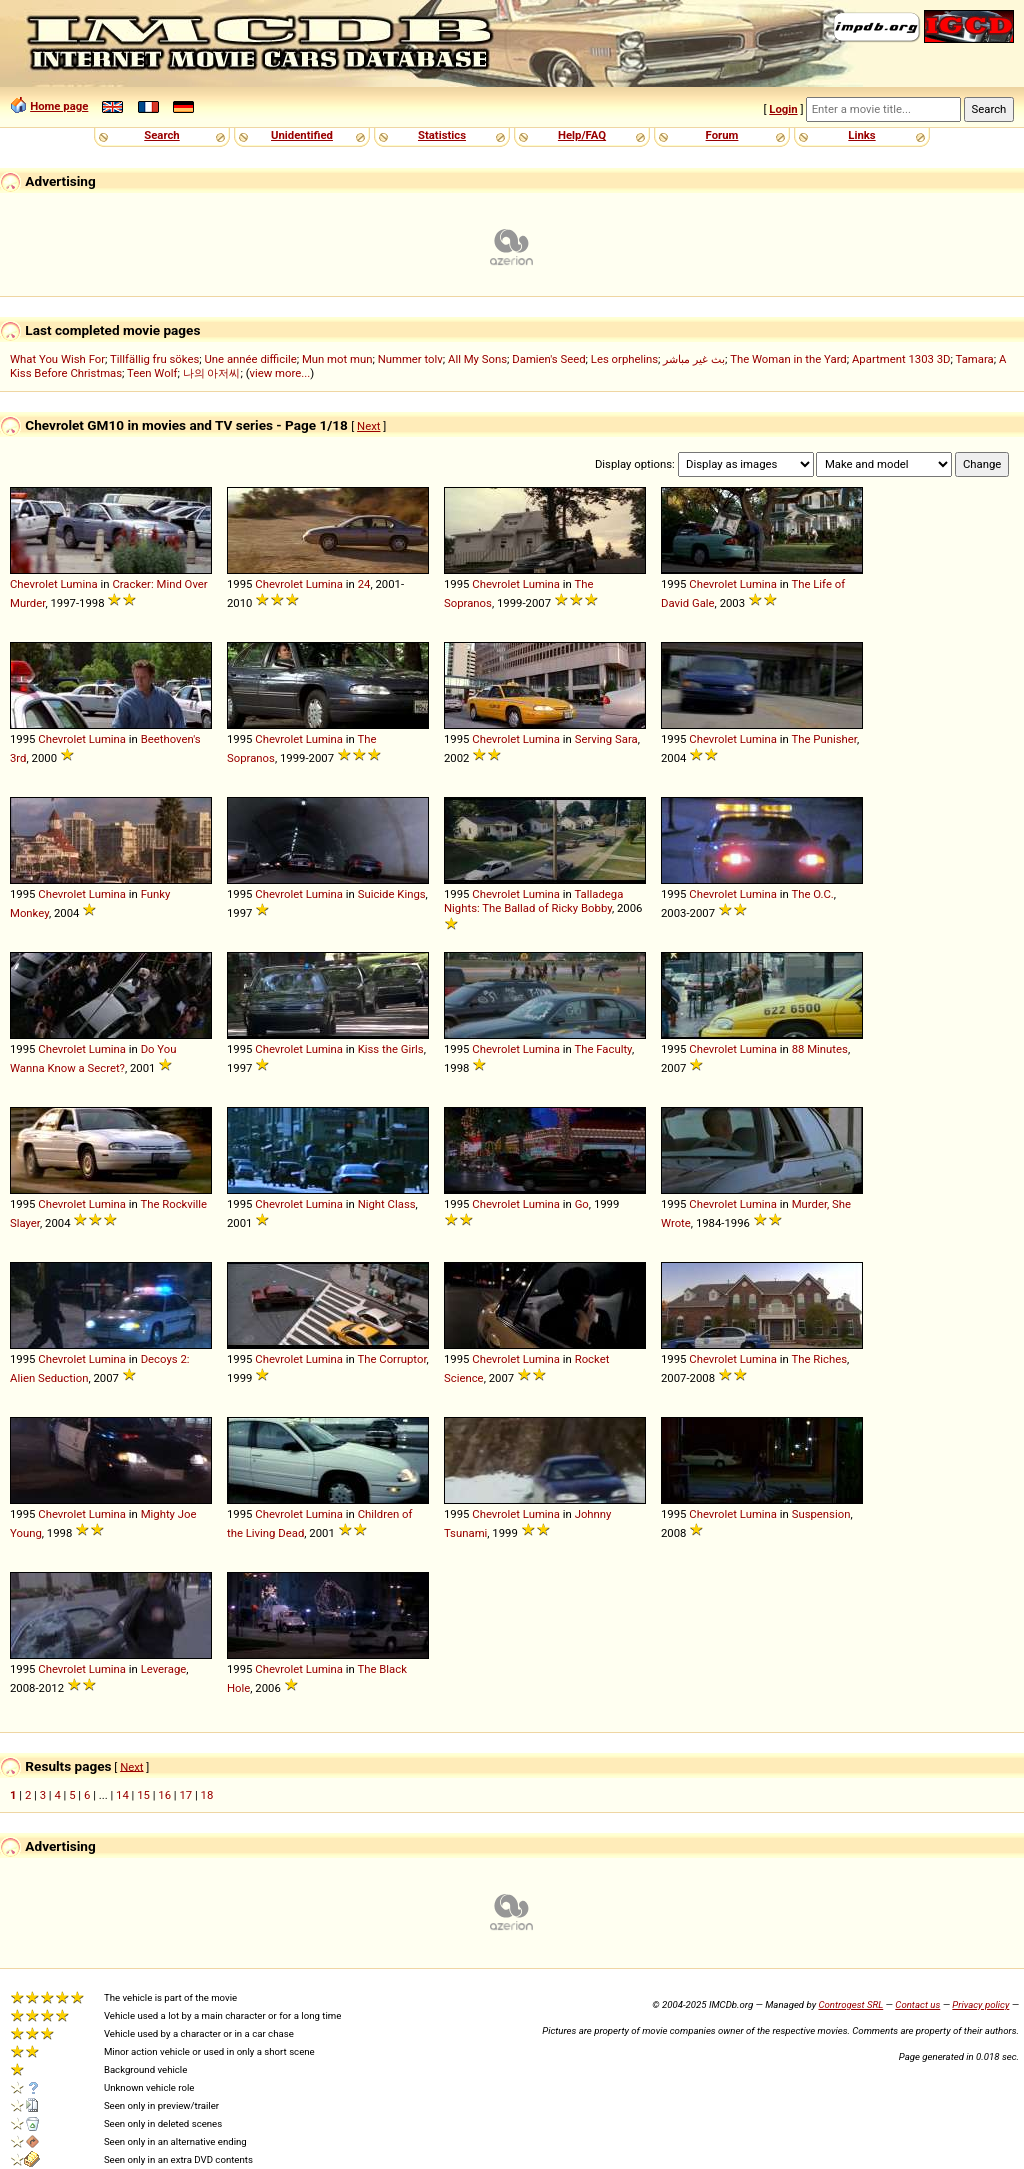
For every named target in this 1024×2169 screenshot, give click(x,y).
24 (364, 584)
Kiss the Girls (391, 1049)
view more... (280, 373)
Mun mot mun (337, 359)
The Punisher (823, 739)
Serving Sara (606, 739)
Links (861, 135)
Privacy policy (980, 2004)
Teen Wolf (152, 373)
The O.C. (812, 894)
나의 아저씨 (212, 373)
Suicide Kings (392, 894)
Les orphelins (624, 359)
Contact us (917, 2004)
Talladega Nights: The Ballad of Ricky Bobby (533, 901)
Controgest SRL (850, 2004)
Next (368, 426)
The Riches (819, 1359)
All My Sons (477, 359)
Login (783, 109)
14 (122, 1795)
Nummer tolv (410, 359)
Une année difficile (250, 359)
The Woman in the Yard (788, 359)
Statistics (442, 135)
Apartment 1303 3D (901, 359)
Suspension (821, 1514)
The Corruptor (391, 1359)
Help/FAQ (582, 135)
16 (164, 1795)
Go (582, 1204)
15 (143, 1795)
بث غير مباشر (694, 359)
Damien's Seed (548, 359)
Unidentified (302, 135)
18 (207, 1795)
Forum (722, 135)
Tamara (975, 359)
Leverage (164, 1669)
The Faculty (602, 1049)
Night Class (387, 1204)
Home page (59, 106)
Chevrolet (34, 584)
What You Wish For (57, 359)
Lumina (79, 584)
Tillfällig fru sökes (154, 359)
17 (185, 1795)
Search (161, 135)
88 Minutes (820, 1049)
